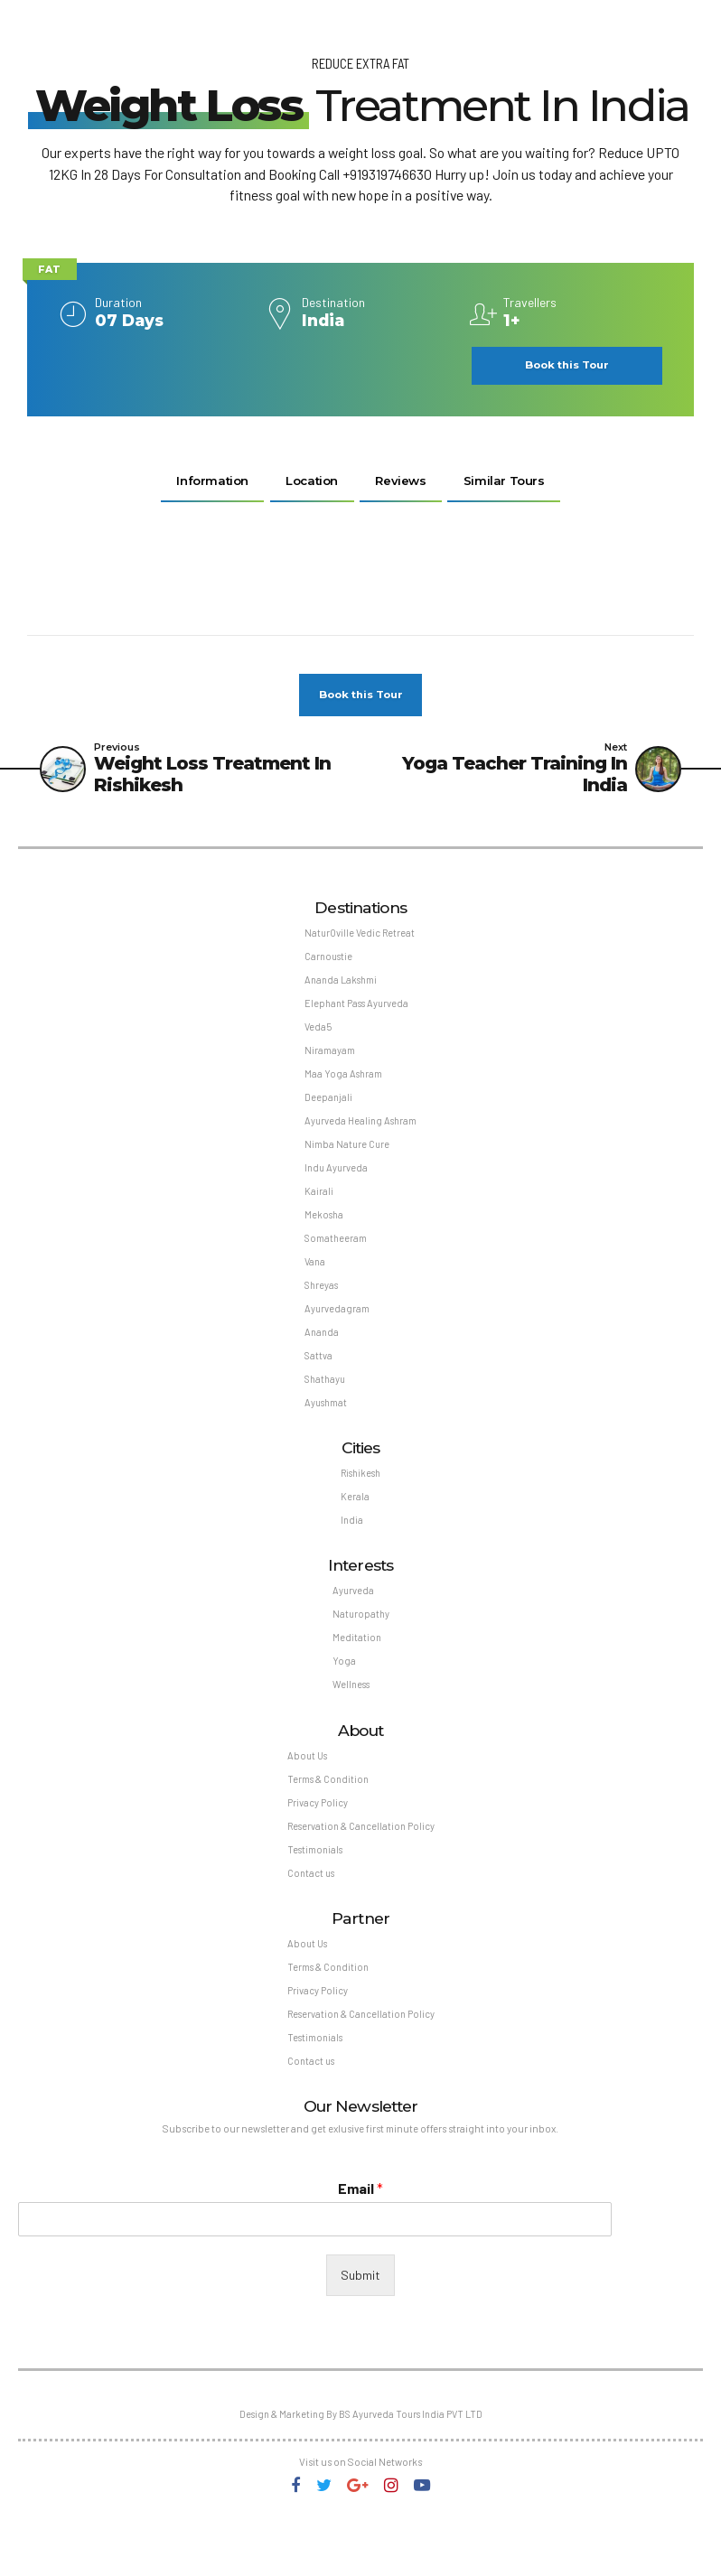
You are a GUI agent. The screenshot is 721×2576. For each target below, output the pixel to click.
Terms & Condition (326, 1819)
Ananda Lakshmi (341, 987)
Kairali (317, 1209)
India (350, 1551)
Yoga (343, 1697)
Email (360, 2239)
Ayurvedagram (336, 1332)
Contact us (309, 1917)
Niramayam (328, 1061)
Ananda (321, 1356)
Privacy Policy (315, 1844)
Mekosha (323, 1233)
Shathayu (325, 1406)
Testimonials (313, 1893)
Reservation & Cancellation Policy (360, 1868)
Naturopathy (361, 1649)
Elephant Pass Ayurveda (357, 1012)
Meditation (356, 1673)
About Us (305, 1794)
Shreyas (321, 1307)
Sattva (317, 1381)
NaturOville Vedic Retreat (360, 938)
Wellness (351, 1722)
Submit (360, 2326)
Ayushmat (325, 1430)
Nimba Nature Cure (346, 1159)
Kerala (353, 1527)
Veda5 (317, 1036)
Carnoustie (328, 962)
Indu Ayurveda (336, 1184)
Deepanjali (327, 1110)
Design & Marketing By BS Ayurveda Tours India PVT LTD (361, 2467)
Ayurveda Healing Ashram (361, 1135)
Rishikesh (361, 1502)
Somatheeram (335, 1258)
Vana (314, 1283)
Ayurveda (353, 1623)
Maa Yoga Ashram (342, 1085)
